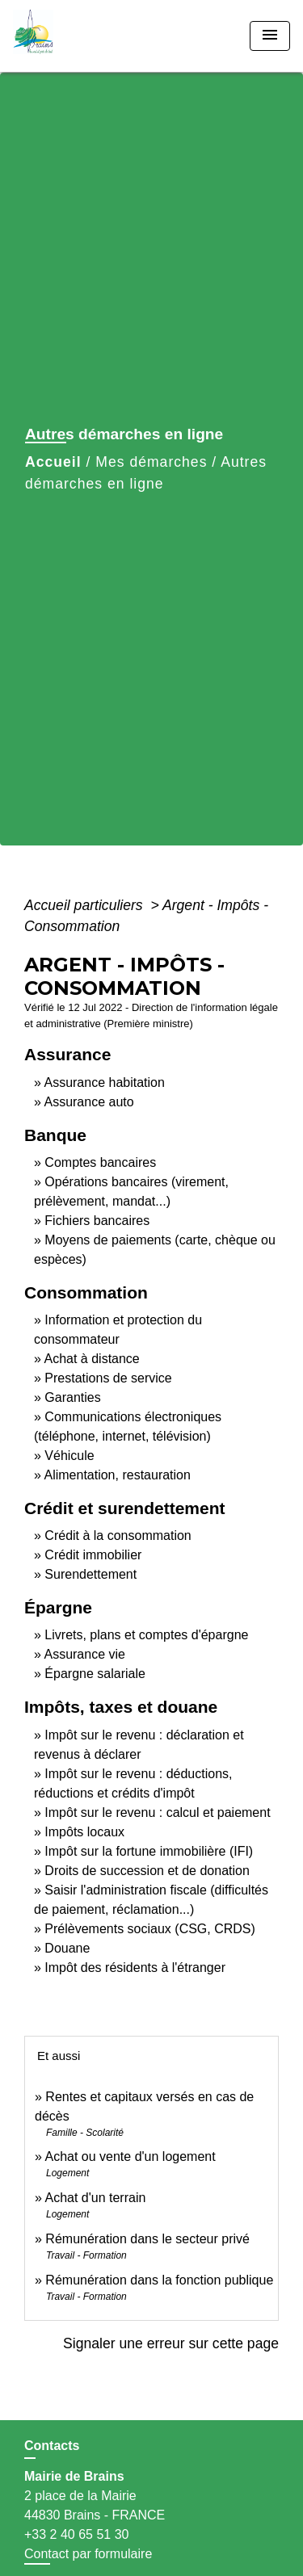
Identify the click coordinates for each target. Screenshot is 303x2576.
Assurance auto (88, 1102)
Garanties (72, 1397)
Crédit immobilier (92, 1555)
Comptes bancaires (100, 1162)
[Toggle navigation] (270, 36)
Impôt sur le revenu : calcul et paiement (157, 1812)
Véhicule (69, 1455)
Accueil (53, 462)
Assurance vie (84, 1654)
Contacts (51, 2445)
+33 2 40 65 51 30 (76, 2534)
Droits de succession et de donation (146, 1870)
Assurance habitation (104, 1082)
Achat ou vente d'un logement (129, 2156)
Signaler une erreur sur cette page (171, 2343)
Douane (67, 1948)
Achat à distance (91, 1359)
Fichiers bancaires (96, 1220)
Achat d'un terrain (94, 2198)
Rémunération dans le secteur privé (147, 2239)
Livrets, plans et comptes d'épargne (146, 1635)
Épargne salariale (94, 1673)
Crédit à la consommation (117, 1535)
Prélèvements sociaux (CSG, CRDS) (149, 1929)
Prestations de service (107, 1378)
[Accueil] (73, 36)
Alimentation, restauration (117, 1475)
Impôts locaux (84, 1832)
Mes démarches (151, 462)
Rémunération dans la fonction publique (159, 2280)
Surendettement (90, 1574)
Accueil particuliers (85, 905)
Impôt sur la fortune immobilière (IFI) (148, 1851)
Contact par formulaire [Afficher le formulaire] (88, 2554)
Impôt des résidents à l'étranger (134, 1967)
